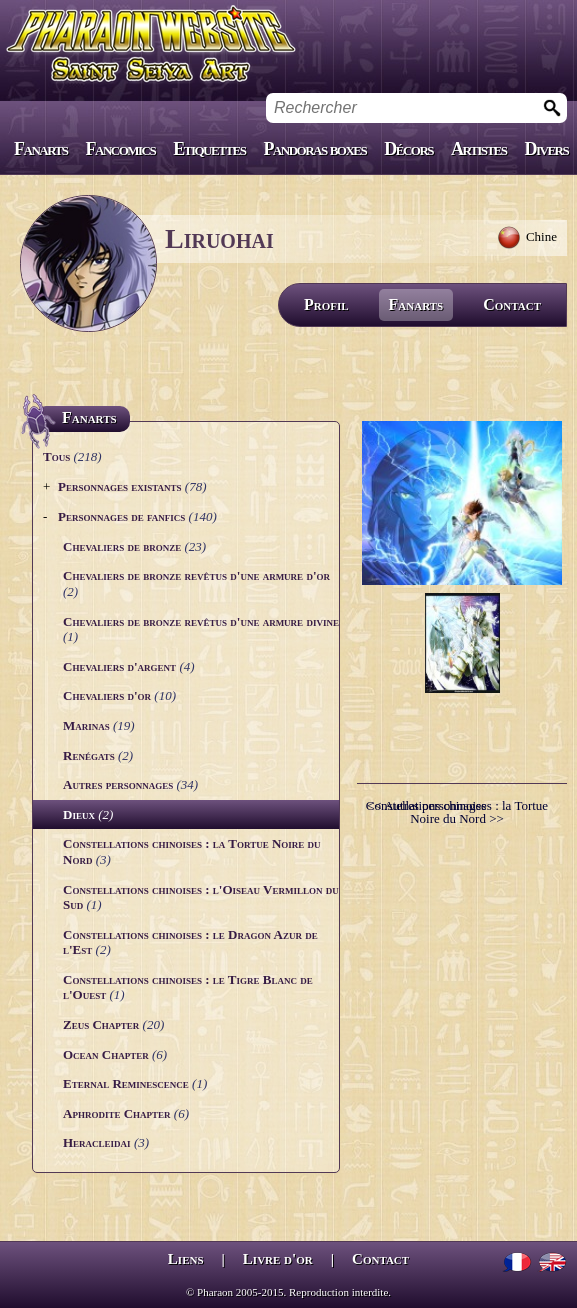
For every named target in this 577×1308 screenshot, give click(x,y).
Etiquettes (209, 149)
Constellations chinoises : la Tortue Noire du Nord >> (457, 812)
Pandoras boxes (314, 149)
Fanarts (41, 149)
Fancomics (121, 149)
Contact (512, 304)
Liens (186, 1259)
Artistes (478, 149)
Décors (408, 149)
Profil (326, 304)
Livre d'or (278, 1259)
